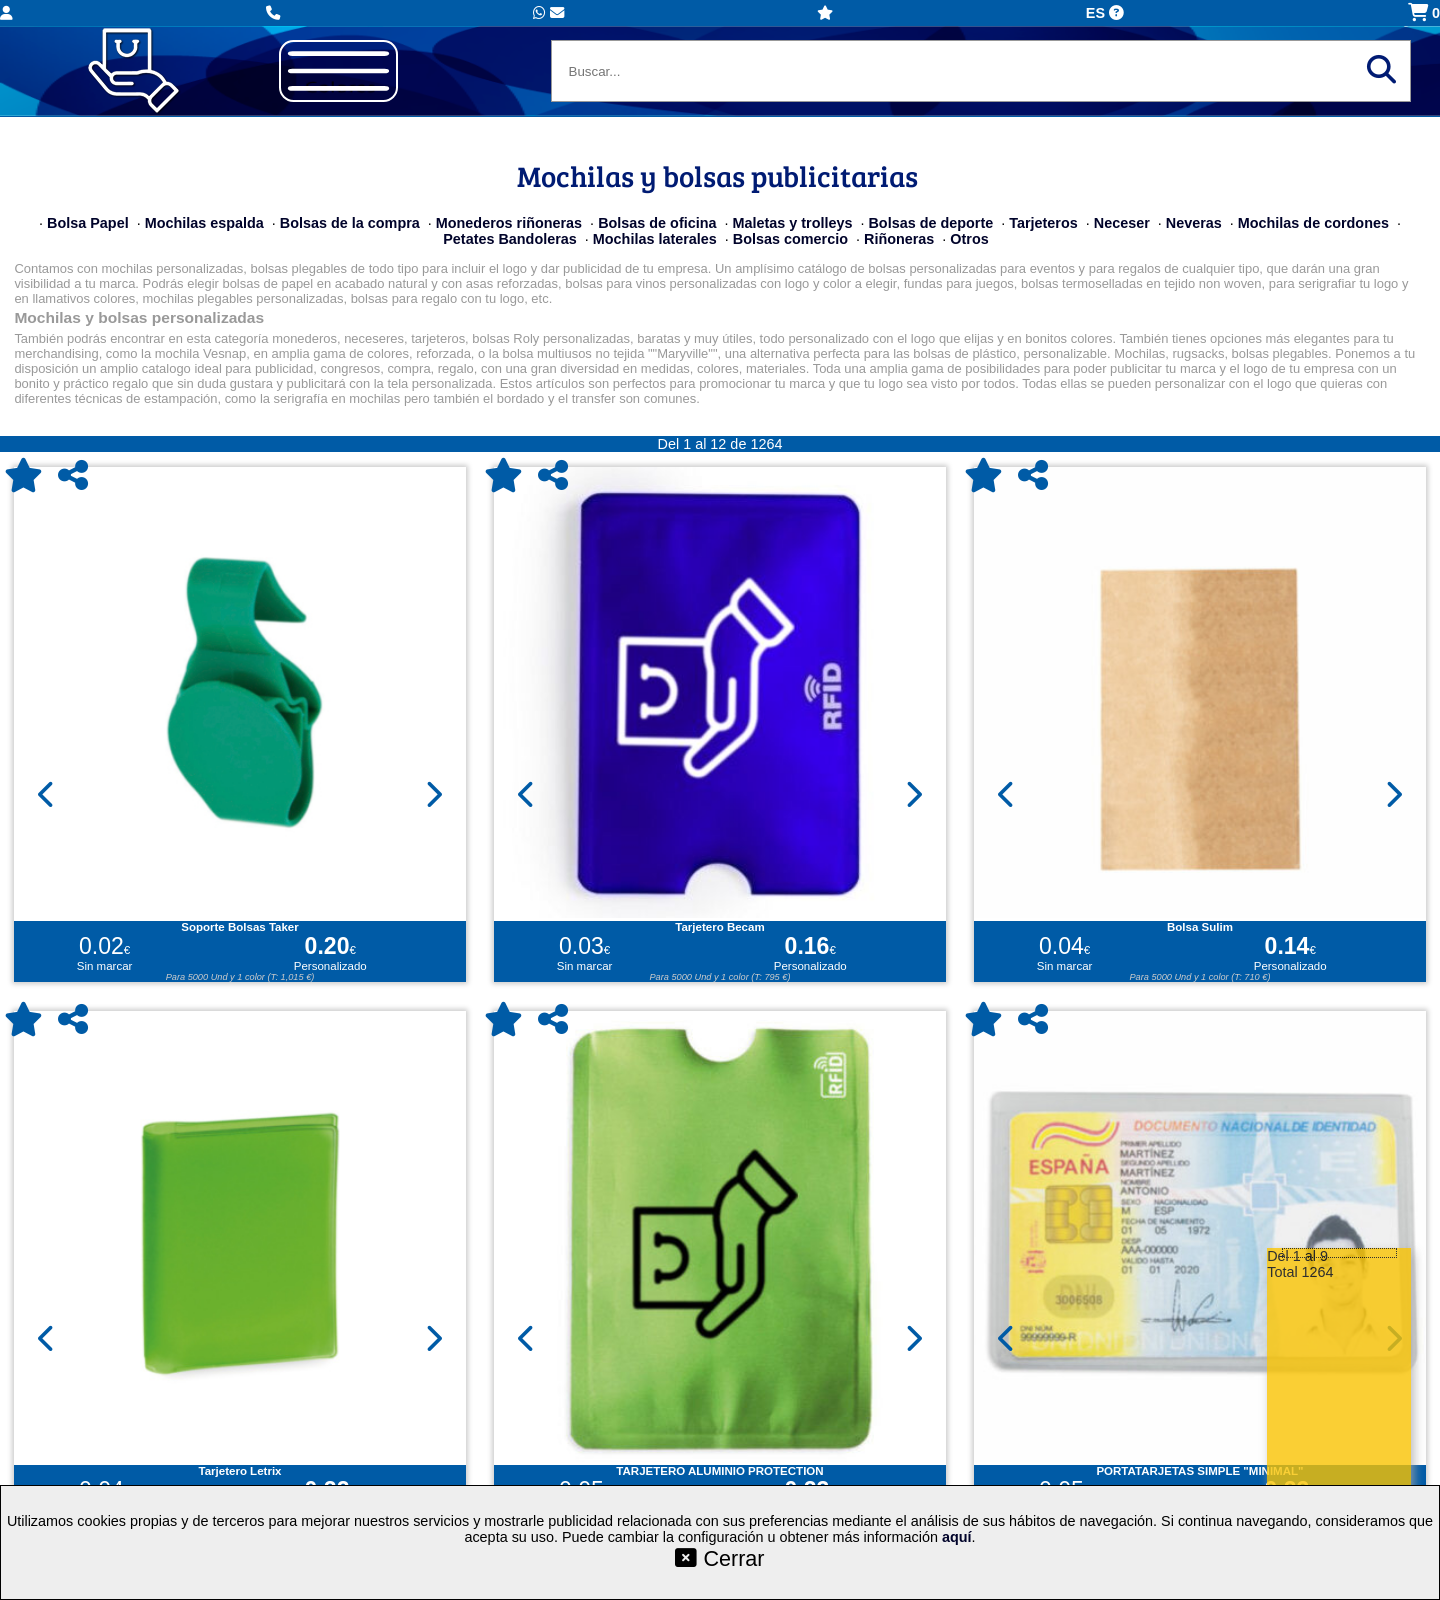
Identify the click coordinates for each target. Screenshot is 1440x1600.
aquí (957, 1537)
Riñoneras (899, 239)
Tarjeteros (1043, 223)
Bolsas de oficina (657, 223)
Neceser (1122, 223)
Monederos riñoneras (509, 223)
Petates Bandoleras (510, 239)
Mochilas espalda (204, 223)
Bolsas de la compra (350, 223)
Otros (969, 239)
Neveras (1194, 223)
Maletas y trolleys (792, 223)
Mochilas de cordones (1313, 223)
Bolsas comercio (790, 239)
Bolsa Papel (88, 223)
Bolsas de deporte (930, 223)
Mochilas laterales (655, 239)
